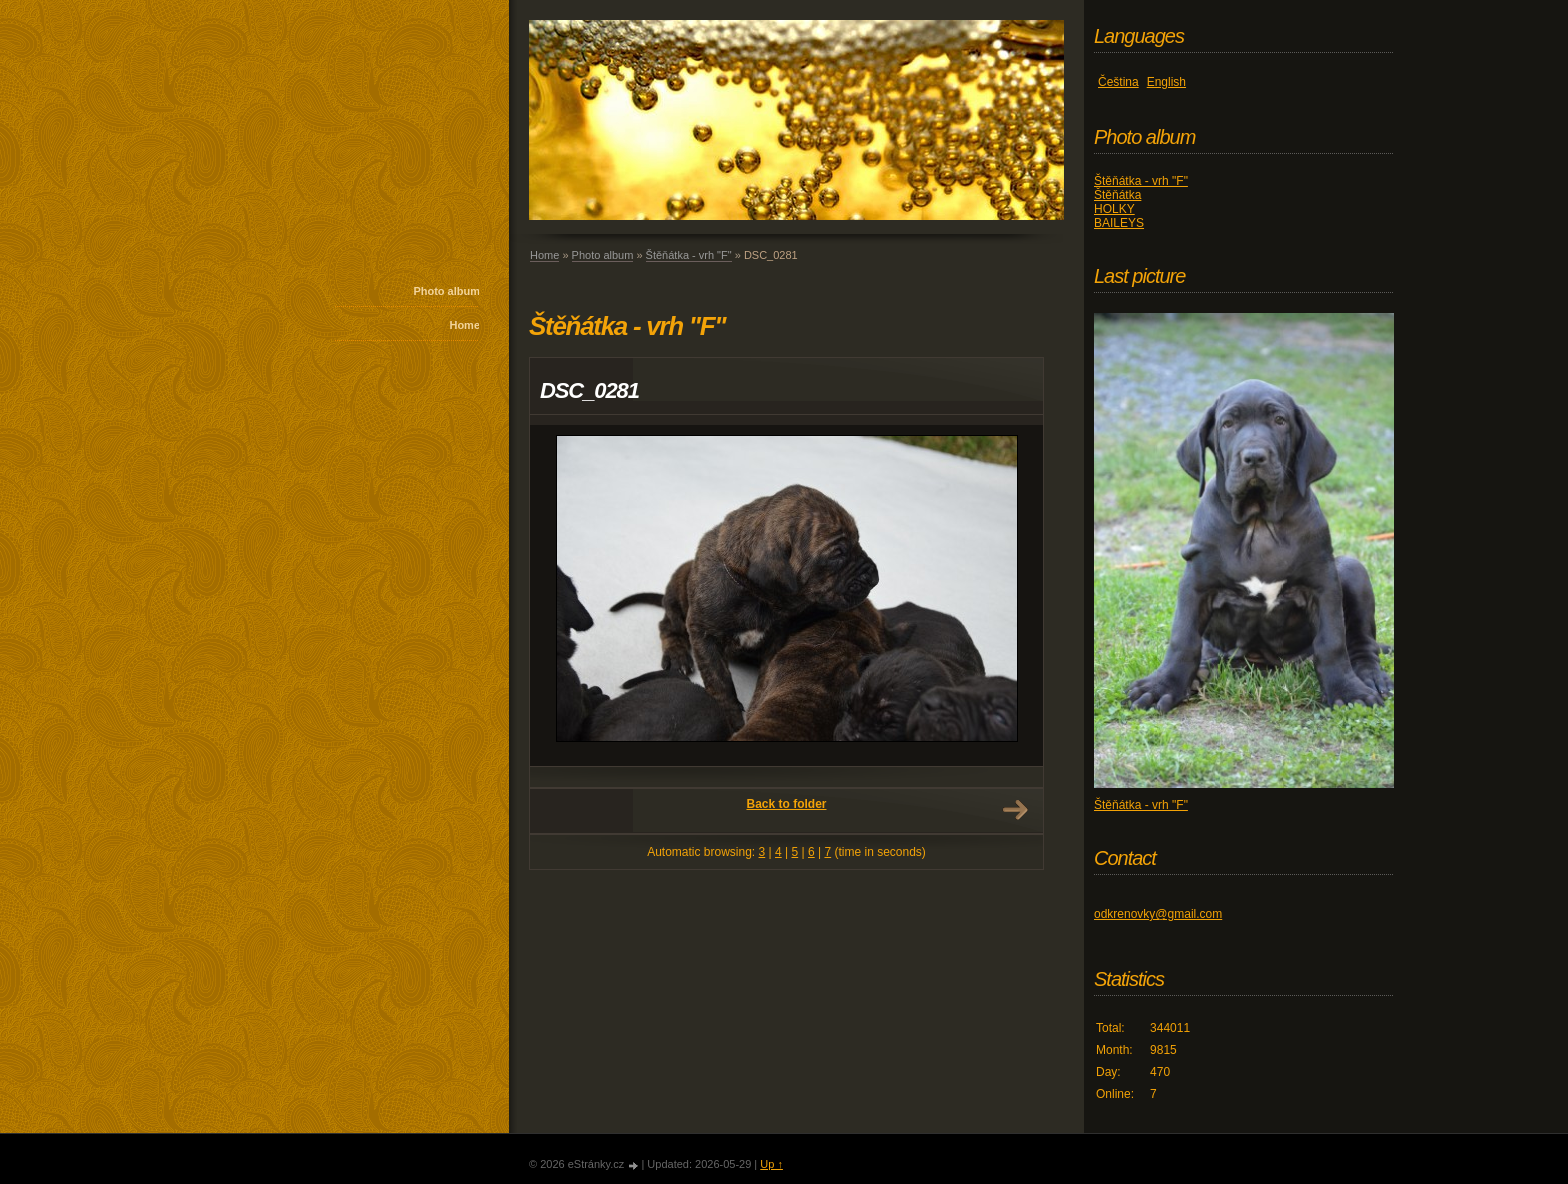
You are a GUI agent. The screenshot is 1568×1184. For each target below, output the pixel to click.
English (1166, 82)
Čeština (1118, 82)
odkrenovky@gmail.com (1158, 914)
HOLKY (1114, 209)
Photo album (446, 291)
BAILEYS (1119, 223)
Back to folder (786, 804)
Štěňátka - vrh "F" (689, 255)
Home (464, 325)
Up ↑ (771, 1164)
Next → (1015, 810)
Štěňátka (1117, 195)
